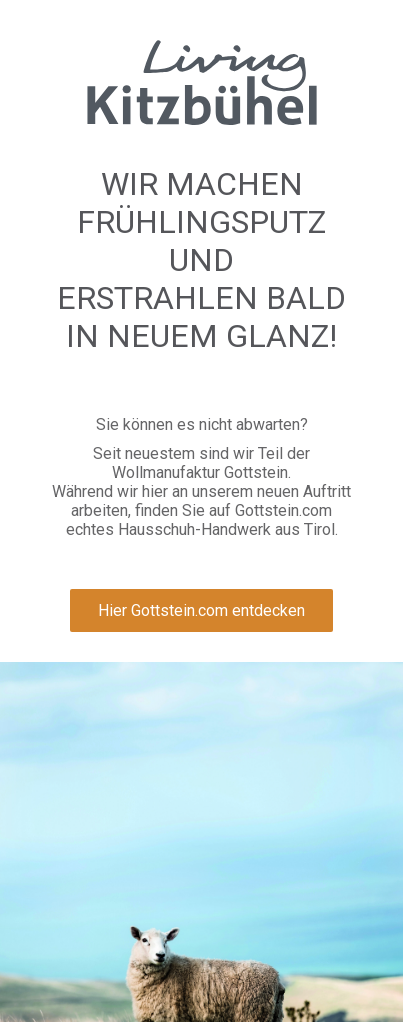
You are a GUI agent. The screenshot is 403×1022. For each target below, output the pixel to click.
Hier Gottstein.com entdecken (201, 610)
